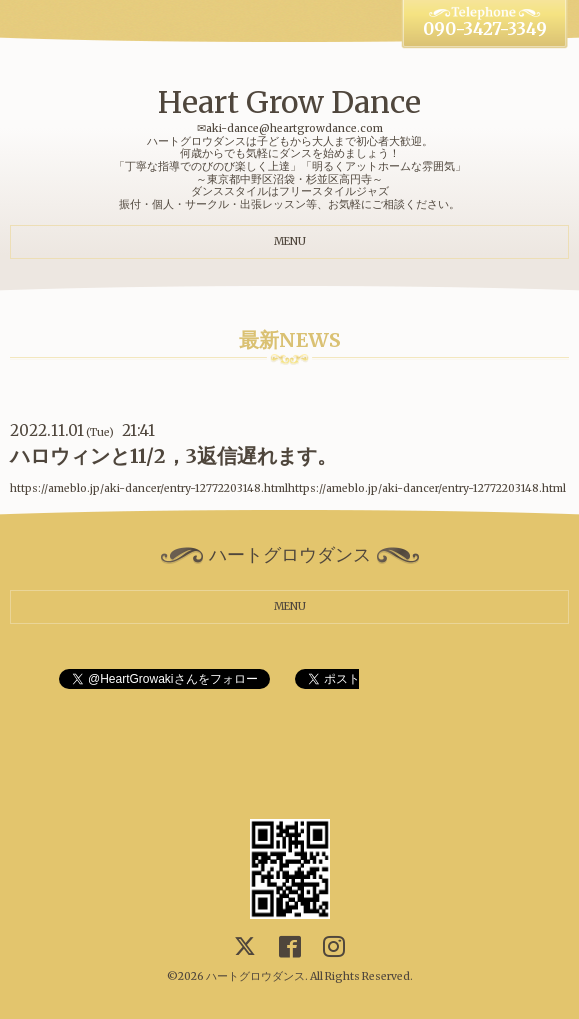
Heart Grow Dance (289, 102)
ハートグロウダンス (255, 976)
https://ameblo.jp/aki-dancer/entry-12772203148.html (427, 488)
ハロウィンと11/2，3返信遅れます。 (173, 456)
